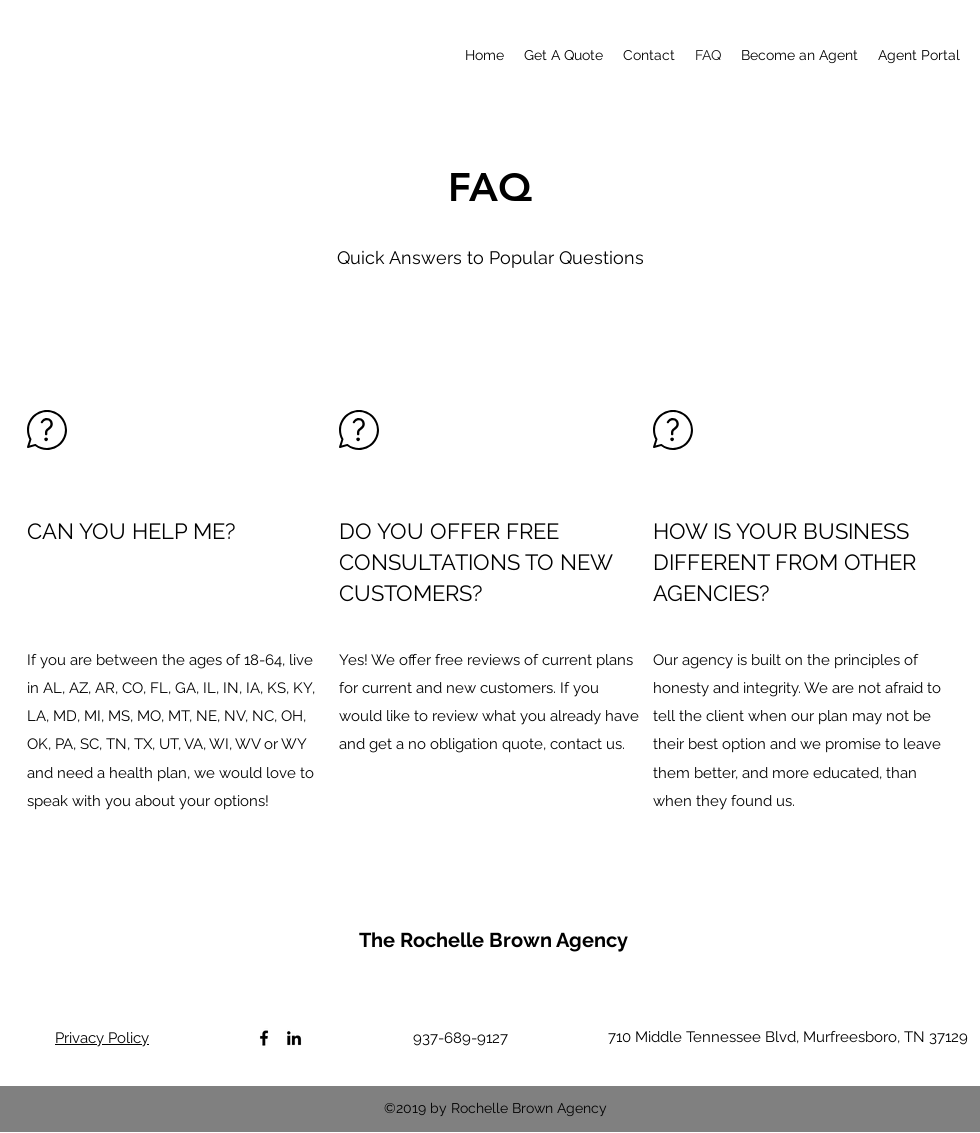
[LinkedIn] (294, 1038)
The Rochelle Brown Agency (493, 940)
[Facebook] (264, 1038)
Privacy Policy (102, 1038)
